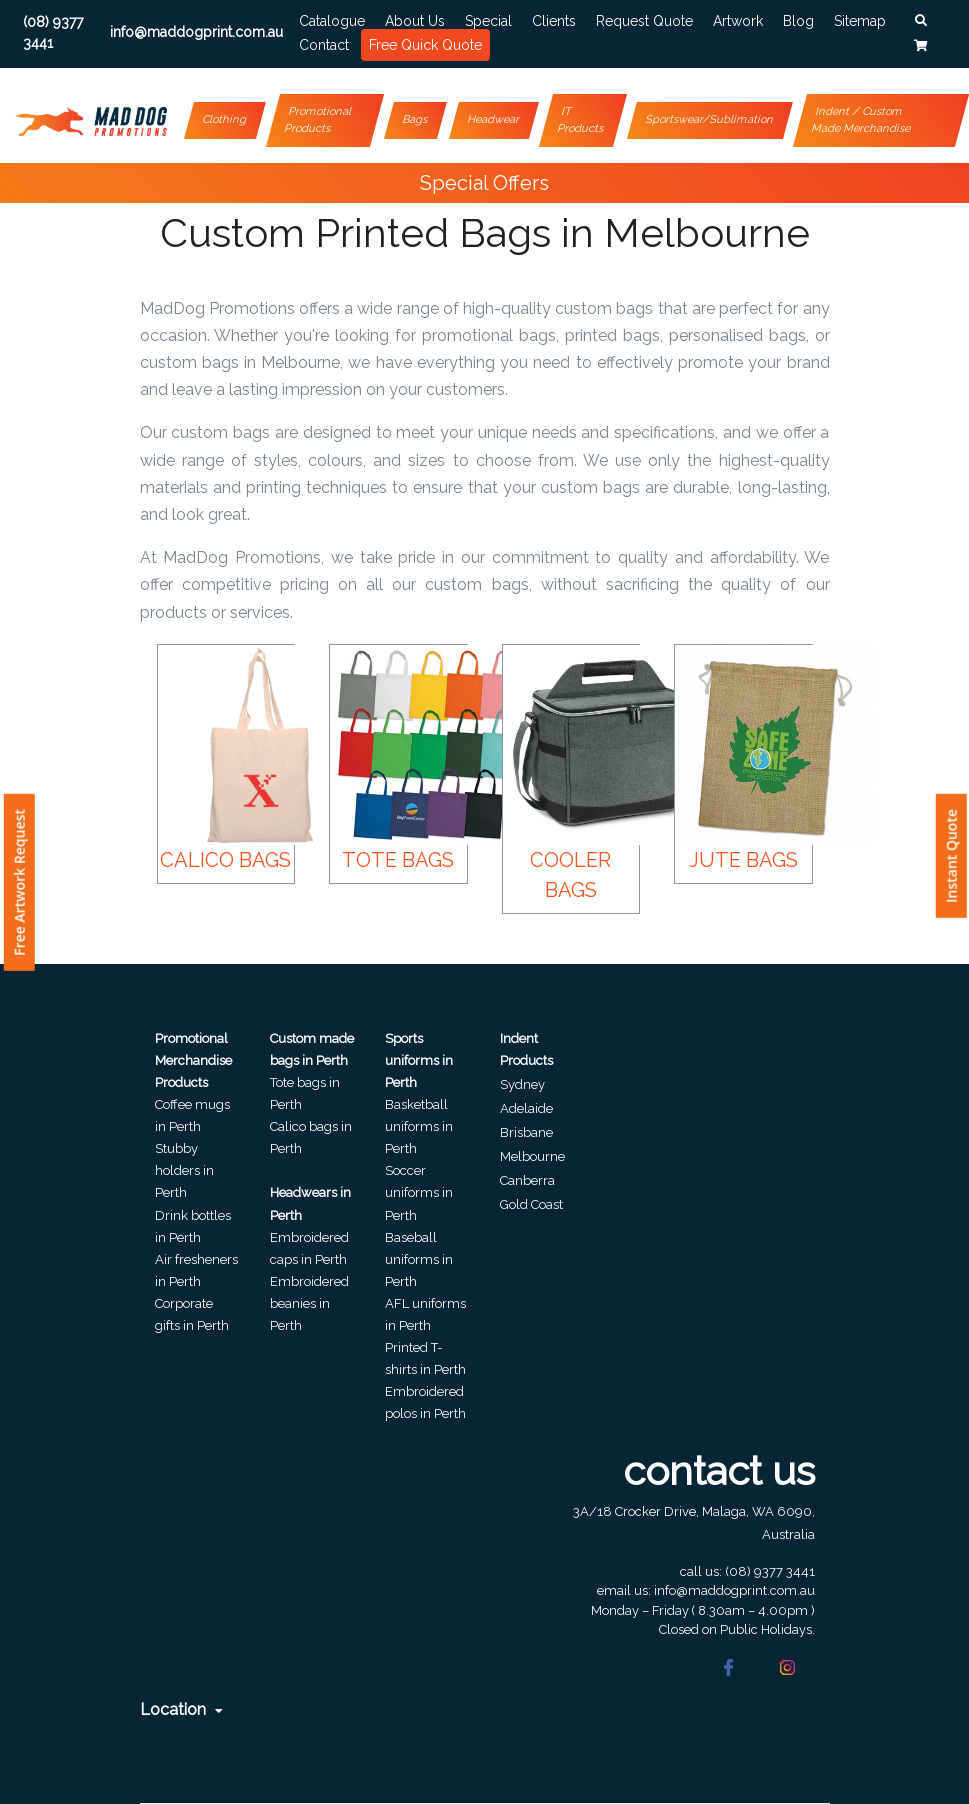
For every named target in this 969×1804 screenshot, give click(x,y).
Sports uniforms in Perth (419, 1060)
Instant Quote (951, 856)
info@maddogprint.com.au (734, 1590)
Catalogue (332, 21)
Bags (415, 119)
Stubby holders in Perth (184, 1170)
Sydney (522, 1084)
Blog (798, 21)
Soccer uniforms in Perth (419, 1192)
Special (488, 21)
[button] (921, 21)
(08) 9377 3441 (770, 1571)
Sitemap (860, 21)
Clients (554, 21)
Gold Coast (531, 1204)
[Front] (91, 115)
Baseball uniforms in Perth (419, 1259)
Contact (324, 45)
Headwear (493, 119)
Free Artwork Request (19, 882)
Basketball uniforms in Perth (419, 1126)
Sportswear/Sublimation (709, 119)
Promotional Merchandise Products (193, 1060)
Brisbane (526, 1132)
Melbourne (532, 1156)
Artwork (738, 21)
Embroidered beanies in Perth (309, 1303)
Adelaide (526, 1108)
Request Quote (644, 21)
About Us (415, 21)
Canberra (527, 1180)
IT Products (580, 120)
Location (181, 1709)
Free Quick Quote (425, 45)
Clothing (225, 119)
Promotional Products (318, 120)
